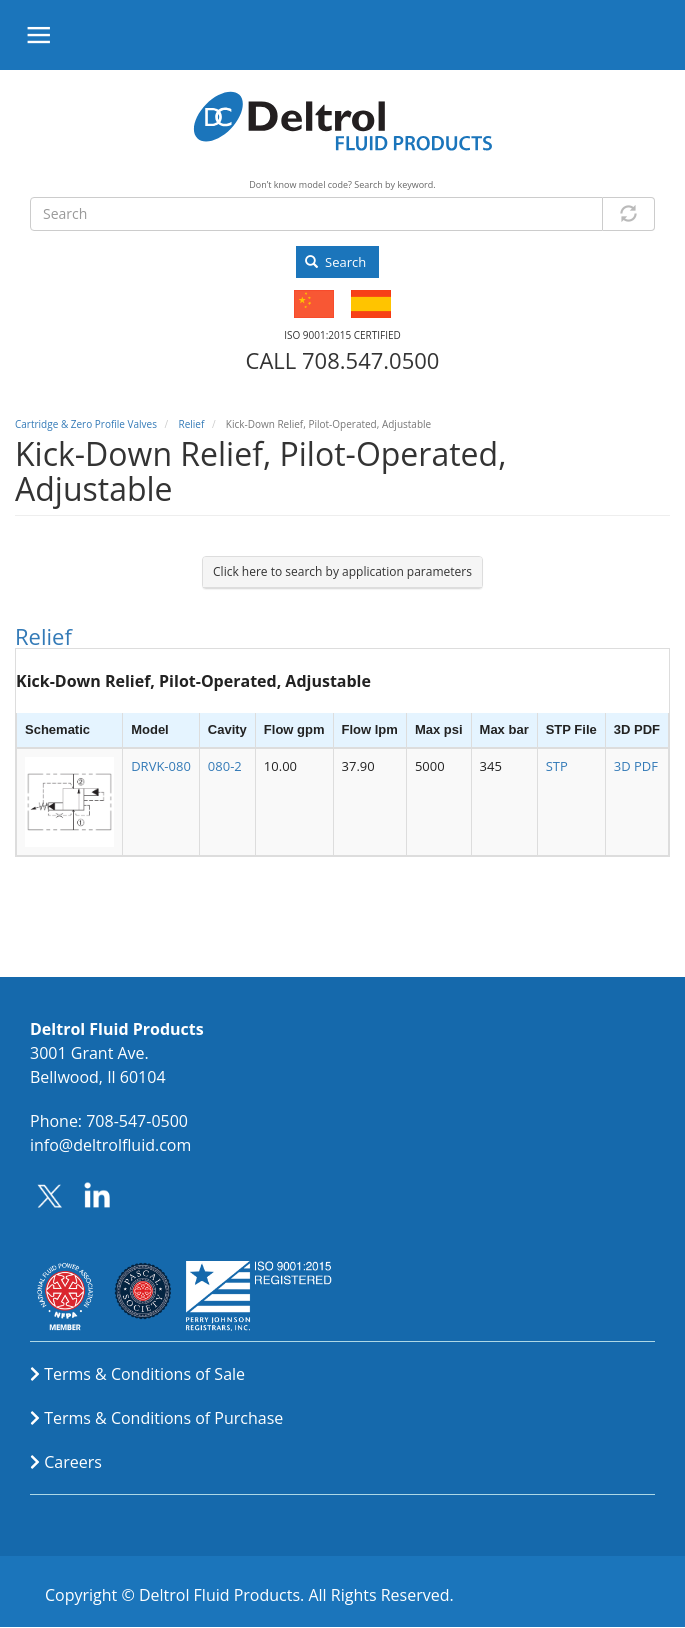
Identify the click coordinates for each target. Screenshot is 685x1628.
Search (335, 262)
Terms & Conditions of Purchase (163, 1418)
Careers (73, 1462)
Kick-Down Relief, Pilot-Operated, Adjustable (193, 681)
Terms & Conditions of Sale (144, 1374)
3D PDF (636, 766)
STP (557, 766)
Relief (191, 424)
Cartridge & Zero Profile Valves (86, 424)
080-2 (225, 766)
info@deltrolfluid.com (110, 1145)
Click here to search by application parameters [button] (342, 571)
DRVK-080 (161, 766)
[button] (69, 801)
